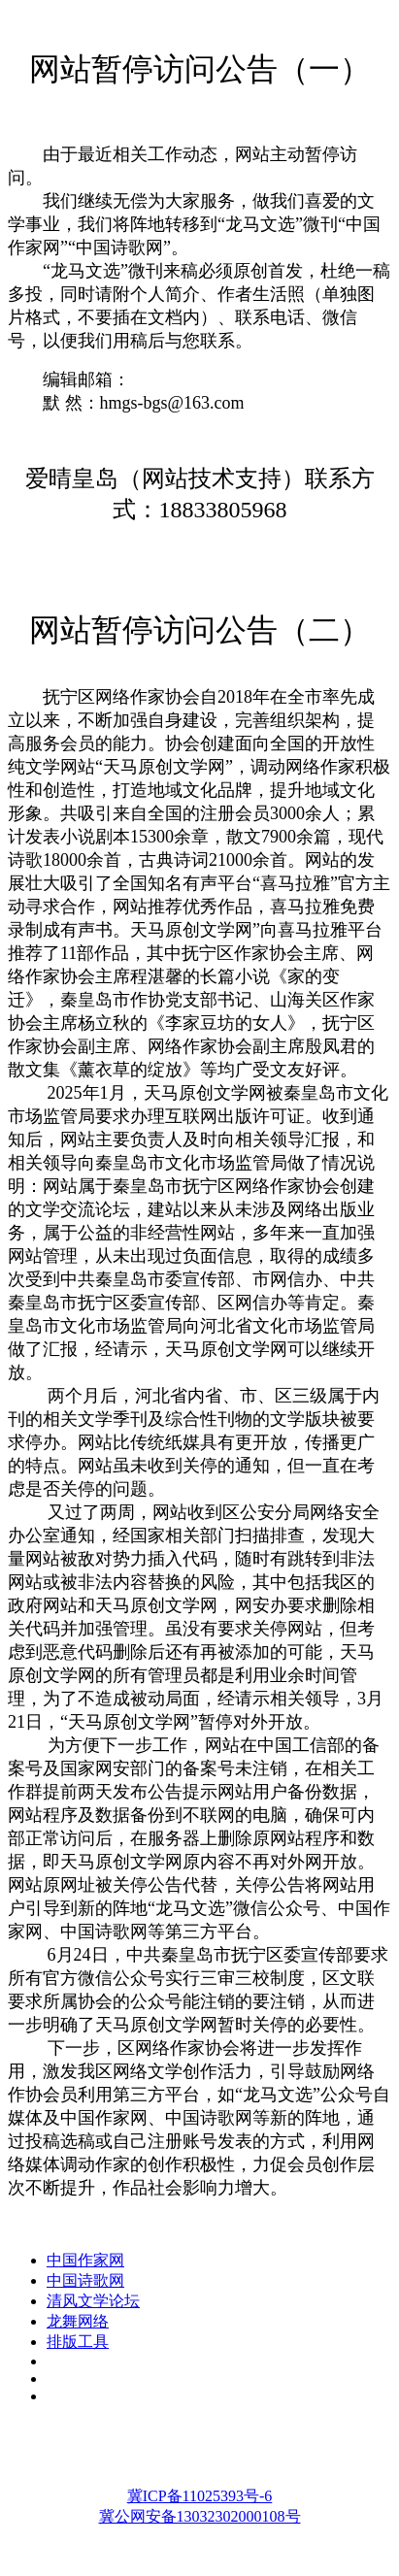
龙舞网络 (78, 2321)
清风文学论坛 (93, 2301)
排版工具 (78, 2341)
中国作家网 (85, 2260)
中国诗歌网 (85, 2280)
